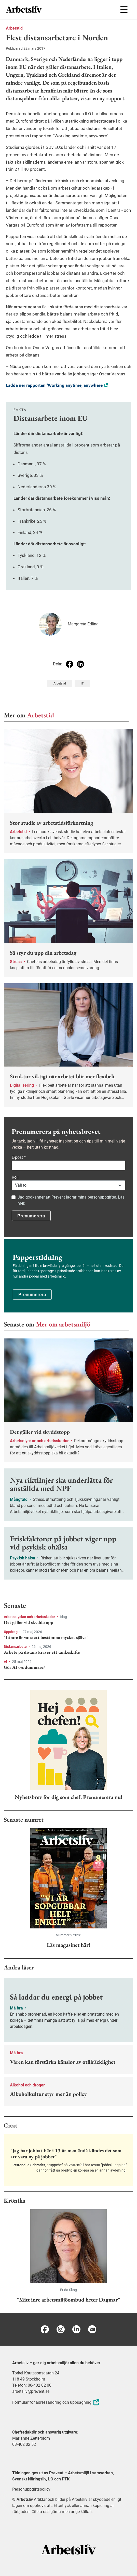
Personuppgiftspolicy (31, 2489)
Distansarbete (16, 1647)
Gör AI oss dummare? (24, 1667)
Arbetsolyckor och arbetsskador (30, 1617)
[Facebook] (45, 2329)
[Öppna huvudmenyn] (124, 9)
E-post (19, 1157)
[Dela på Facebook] (69, 664)
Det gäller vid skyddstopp (28, 1622)
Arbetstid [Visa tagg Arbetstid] (59, 683)
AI (6, 1662)
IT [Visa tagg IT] (82, 683)
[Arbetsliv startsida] (68, 2549)
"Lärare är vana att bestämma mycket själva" (46, 1637)
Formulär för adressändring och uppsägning (56, 2402)
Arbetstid (14, 28)
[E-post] (92, 2329)
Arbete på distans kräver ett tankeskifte (42, 1652)
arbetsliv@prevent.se (30, 2391)
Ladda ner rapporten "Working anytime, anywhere (57, 385)
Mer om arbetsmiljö (63, 1324)
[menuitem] (37, 9)
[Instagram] (61, 2329)
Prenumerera (31, 1215)
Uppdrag (11, 1632)
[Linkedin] (76, 2329)
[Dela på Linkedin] (80, 664)
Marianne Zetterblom (31, 2438)
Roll (15, 1177)
